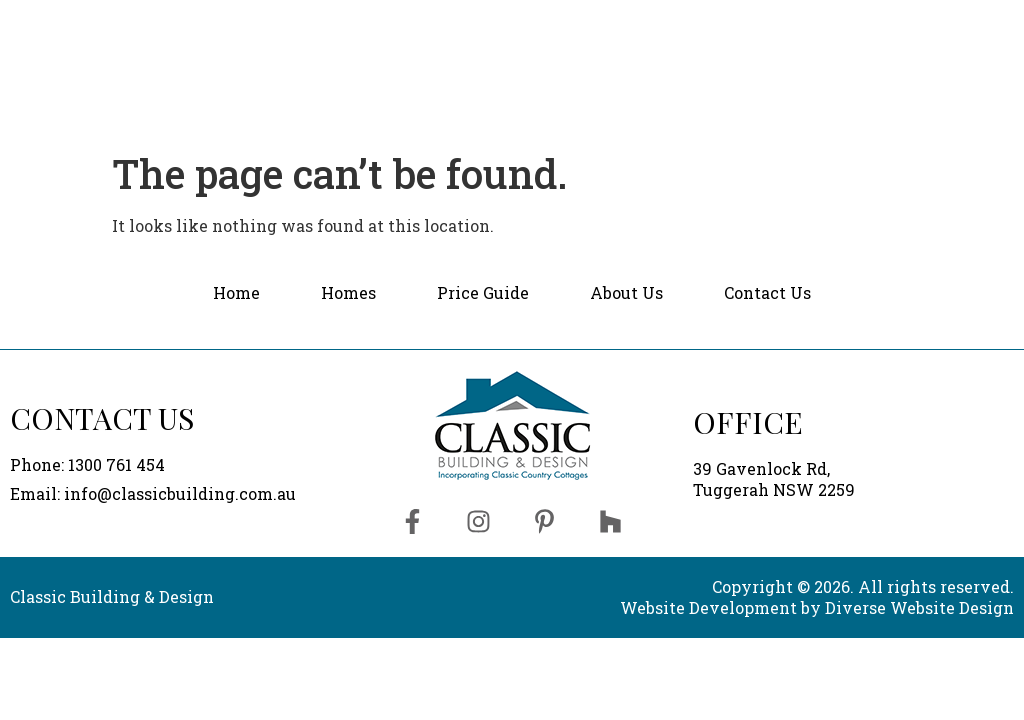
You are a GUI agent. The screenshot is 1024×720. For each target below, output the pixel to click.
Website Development (708, 607)
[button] (493, 33)
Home (387, 32)
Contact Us (931, 33)
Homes (493, 32)
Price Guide (621, 32)
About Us (758, 32)
